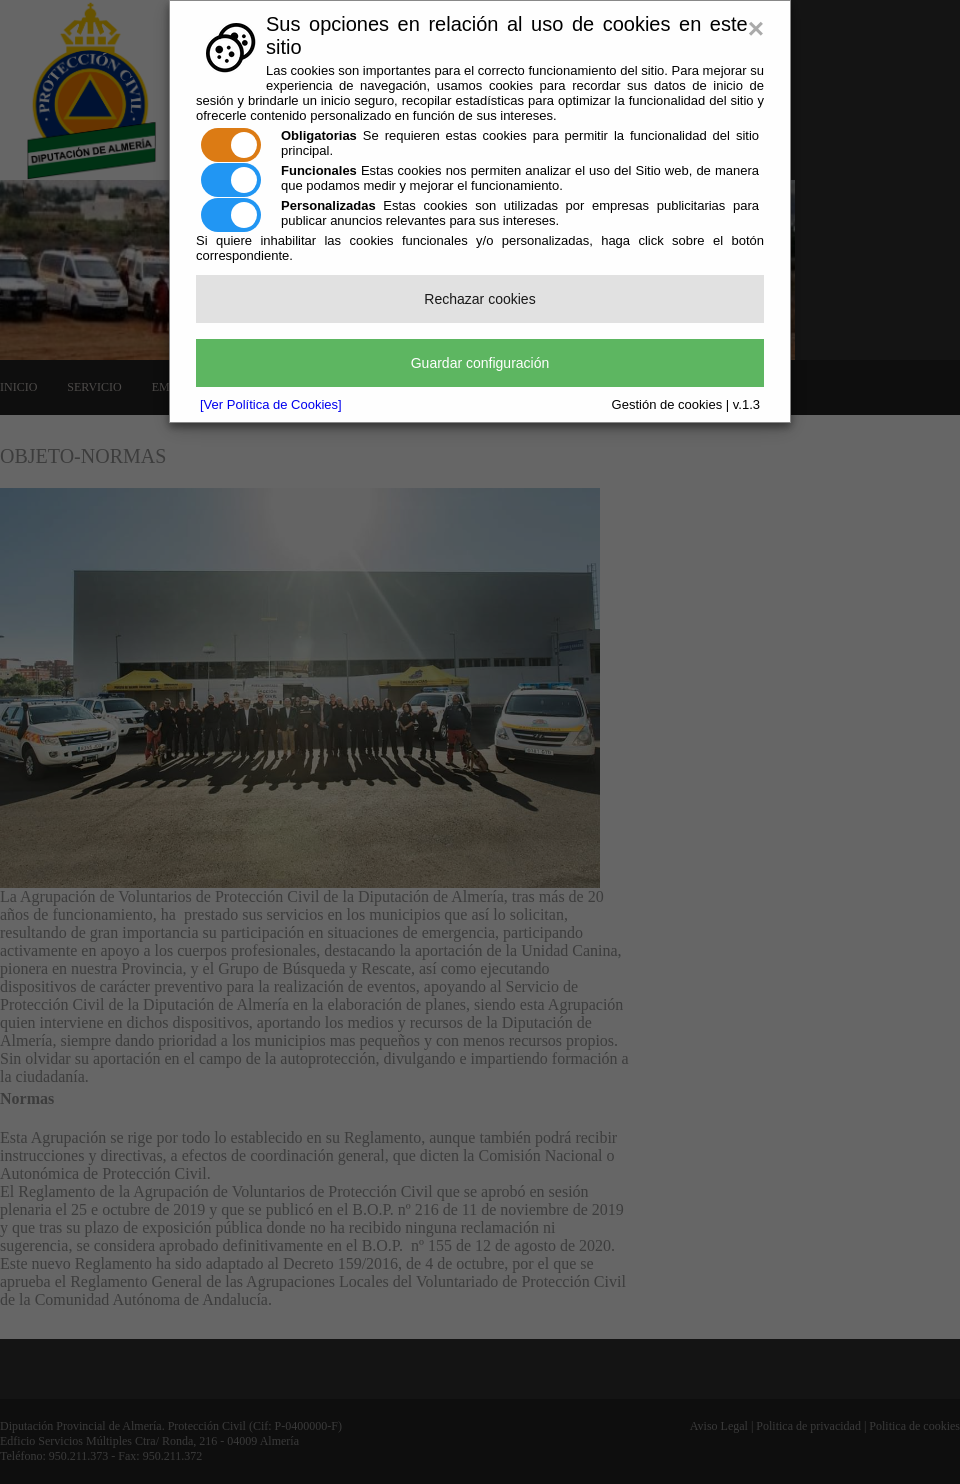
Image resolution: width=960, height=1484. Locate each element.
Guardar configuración (480, 363)
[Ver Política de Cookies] (271, 404)
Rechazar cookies (479, 299)
